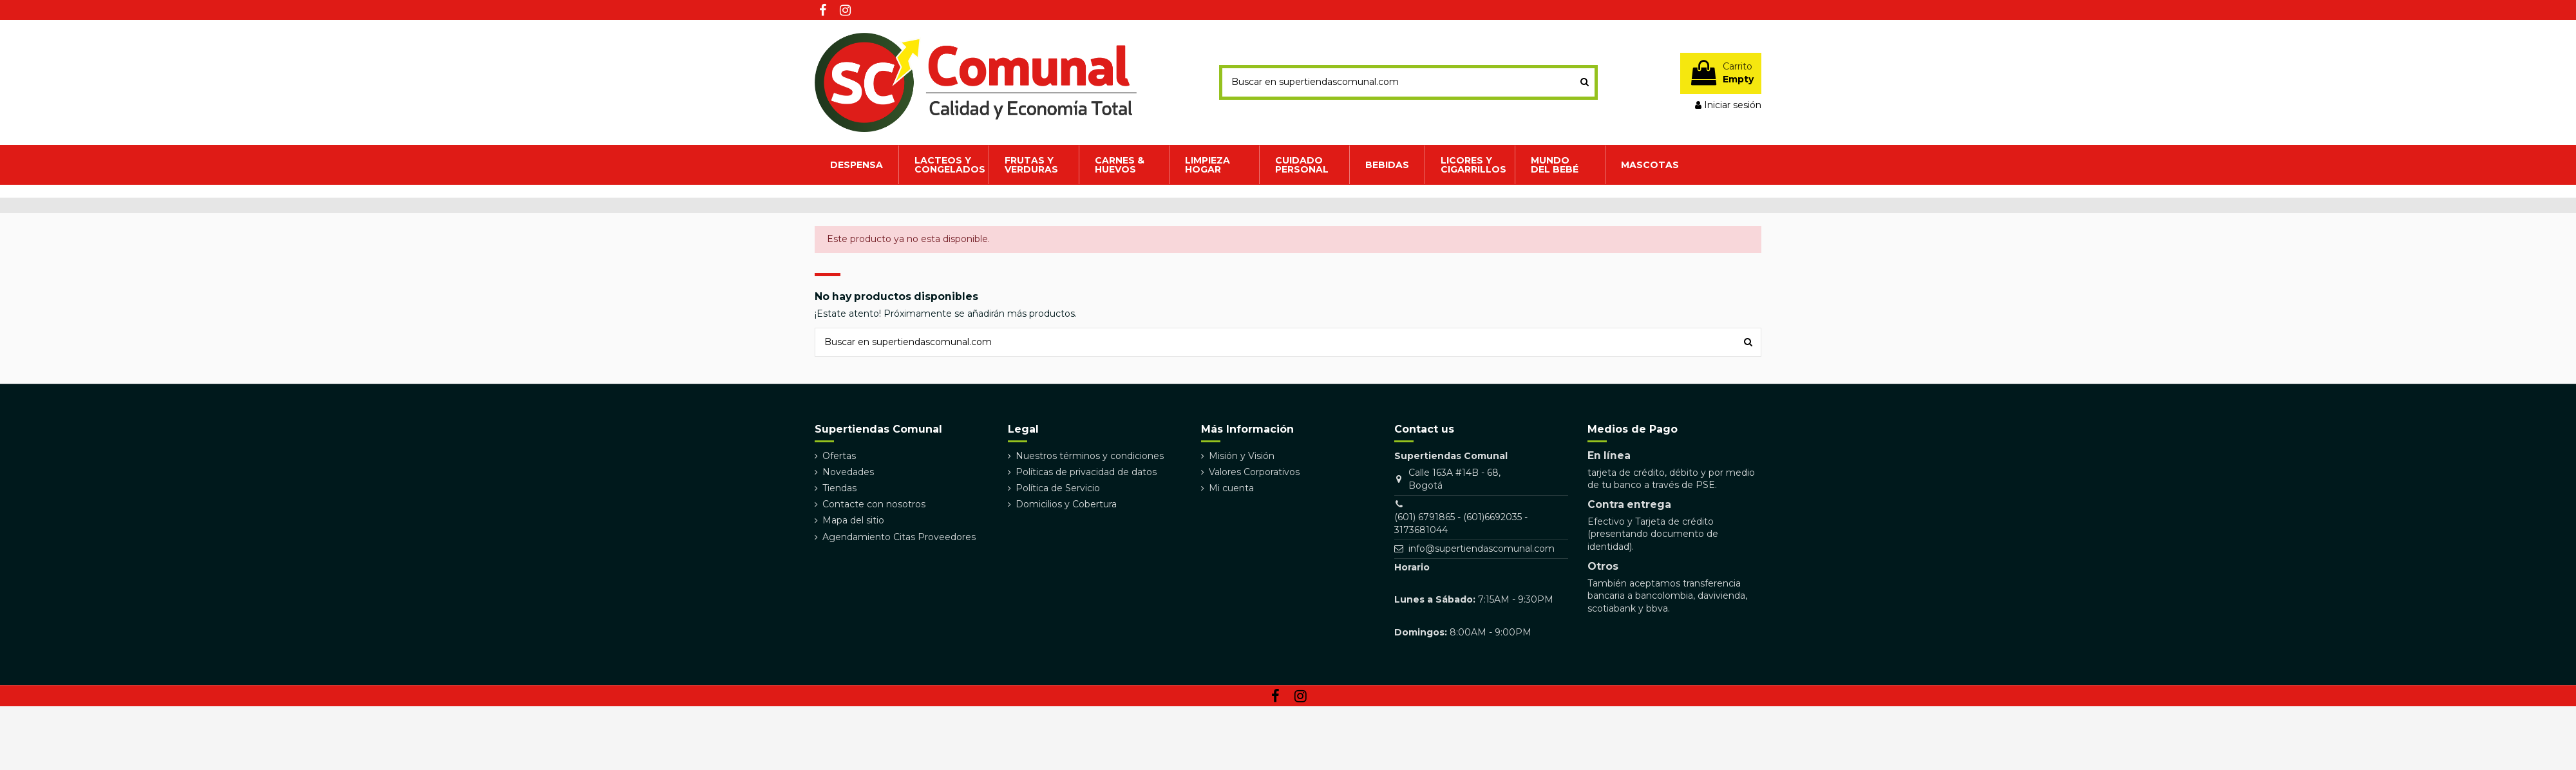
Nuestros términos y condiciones (1090, 456)
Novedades (848, 472)
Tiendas (839, 488)
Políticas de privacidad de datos (1086, 472)
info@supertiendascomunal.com (1481, 548)
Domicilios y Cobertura (1066, 504)
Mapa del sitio (853, 520)
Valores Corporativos (1254, 472)
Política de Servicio (1058, 488)
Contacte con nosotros (873, 504)
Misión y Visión (1241, 456)
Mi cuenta (1231, 488)
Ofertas (839, 456)
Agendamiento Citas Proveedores (899, 537)
